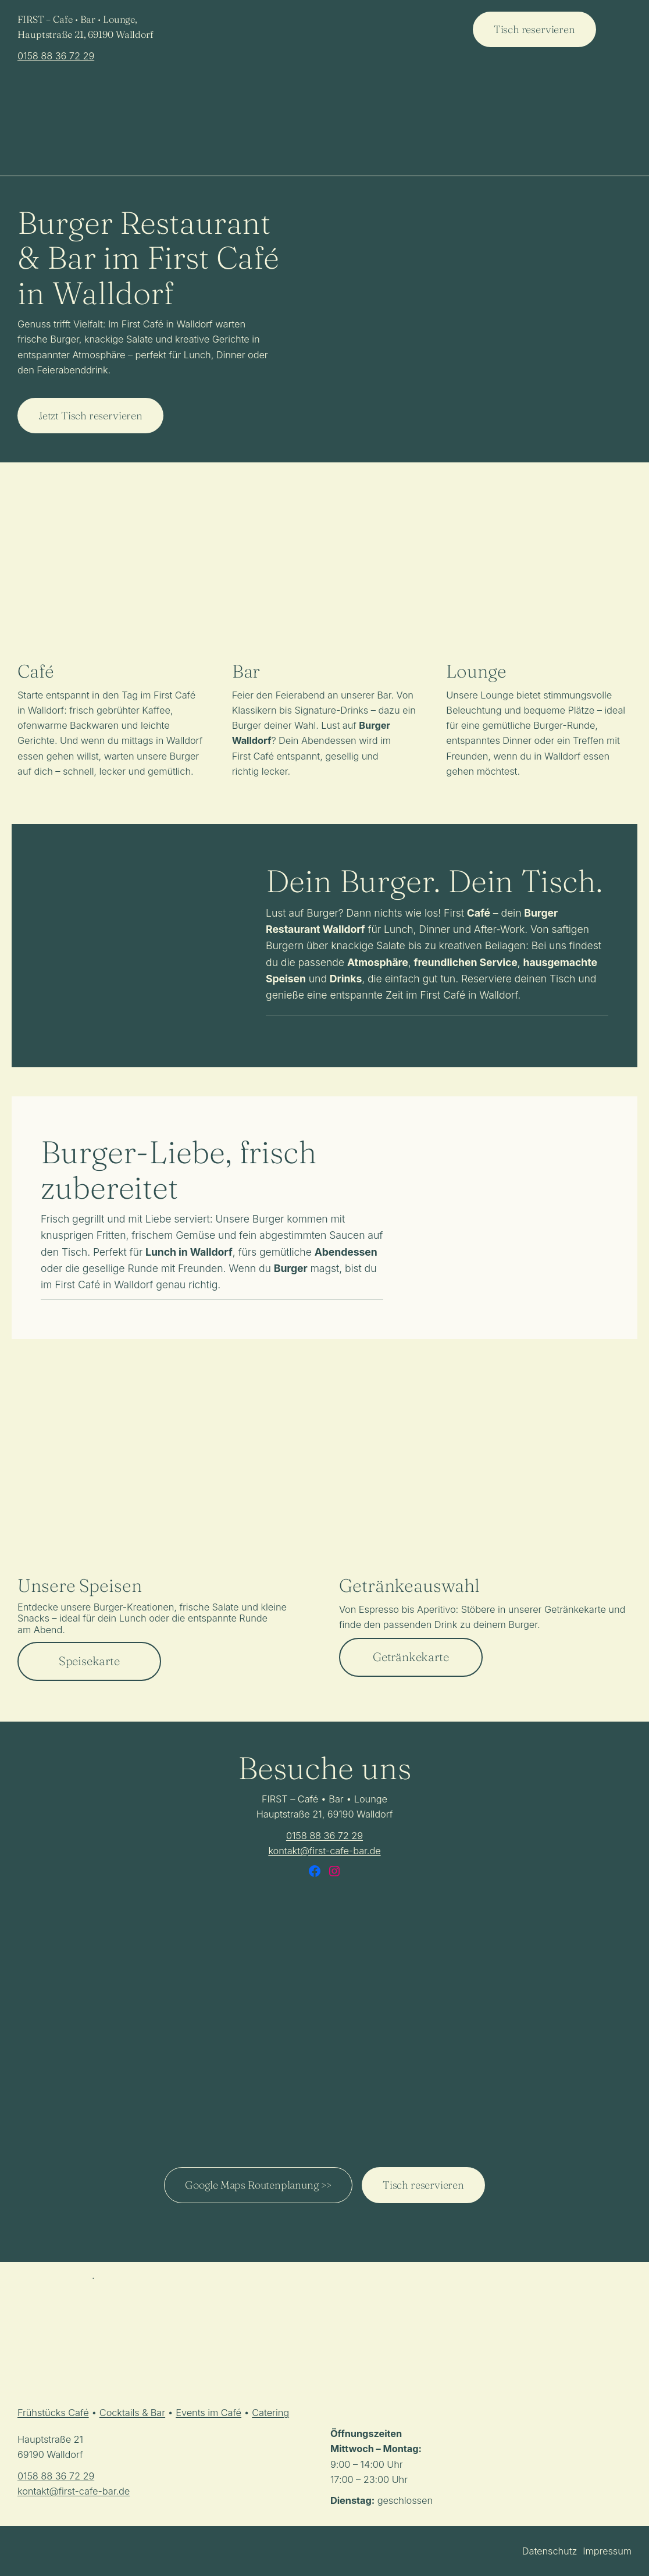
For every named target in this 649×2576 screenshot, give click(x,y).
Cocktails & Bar (132, 2412)
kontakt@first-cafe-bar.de (324, 1851)
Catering (270, 2412)
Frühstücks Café (53, 2412)
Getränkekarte (410, 1656)
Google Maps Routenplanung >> (258, 2185)
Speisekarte (89, 1661)
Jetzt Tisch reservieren (90, 415)
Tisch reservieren (534, 29)
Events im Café (208, 2412)
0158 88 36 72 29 (55, 56)
